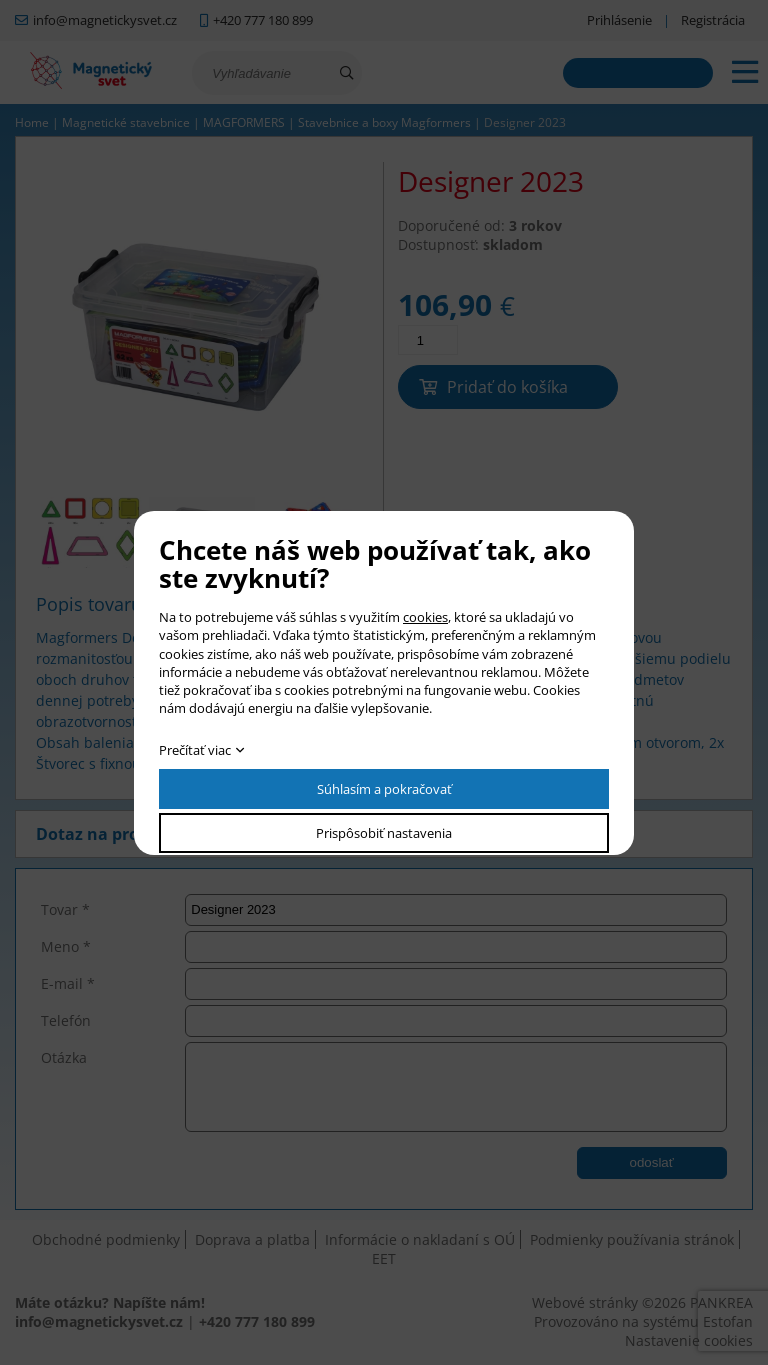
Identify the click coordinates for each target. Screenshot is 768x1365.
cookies (425, 617)
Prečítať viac (195, 750)
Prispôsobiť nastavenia (384, 833)
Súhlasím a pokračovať (384, 789)
